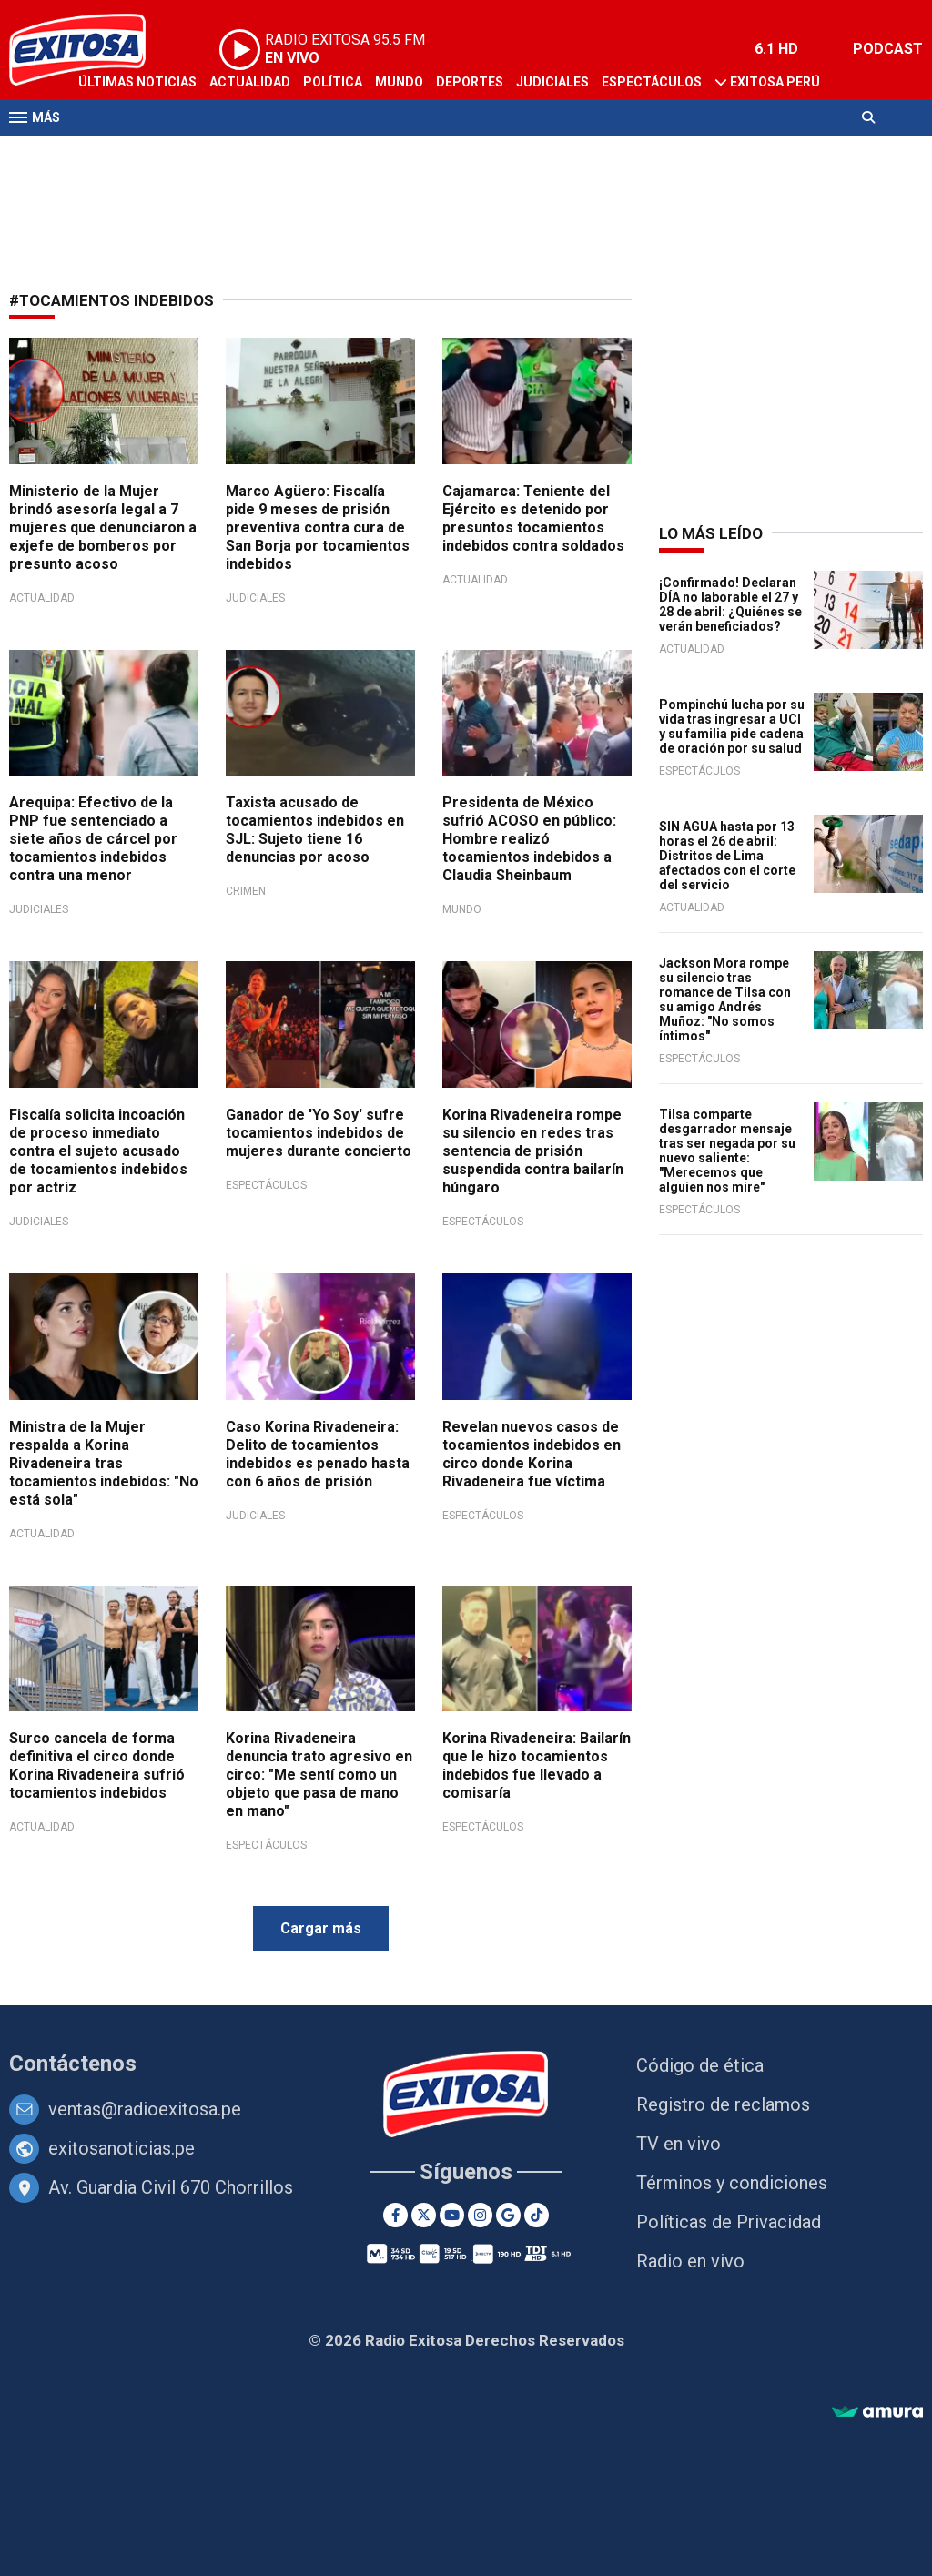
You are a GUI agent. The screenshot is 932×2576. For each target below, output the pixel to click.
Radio (183, 153)
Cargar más (320, 1928)
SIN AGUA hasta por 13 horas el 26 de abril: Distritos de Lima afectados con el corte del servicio (727, 855)
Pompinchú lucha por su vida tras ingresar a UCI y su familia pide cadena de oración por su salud (732, 726)
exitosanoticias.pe (121, 2148)
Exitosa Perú (775, 82)
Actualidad (249, 82)
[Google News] (508, 2215)
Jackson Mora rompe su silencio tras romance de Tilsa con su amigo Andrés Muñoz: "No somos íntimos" (725, 999)
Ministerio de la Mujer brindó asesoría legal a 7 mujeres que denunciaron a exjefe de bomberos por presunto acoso (103, 527)
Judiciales (552, 82)
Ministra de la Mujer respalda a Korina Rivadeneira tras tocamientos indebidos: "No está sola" (103, 1463)
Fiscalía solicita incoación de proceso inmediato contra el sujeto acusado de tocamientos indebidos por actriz (98, 1151)
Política (332, 82)
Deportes (469, 82)
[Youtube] (452, 2215)
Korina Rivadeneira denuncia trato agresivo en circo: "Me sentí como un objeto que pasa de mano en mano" (319, 1774)
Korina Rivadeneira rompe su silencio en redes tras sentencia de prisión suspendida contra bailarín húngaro (532, 1151)
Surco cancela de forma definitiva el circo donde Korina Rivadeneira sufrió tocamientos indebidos (97, 1765)
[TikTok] (536, 2215)
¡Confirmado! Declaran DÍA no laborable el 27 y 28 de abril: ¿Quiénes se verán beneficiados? (730, 604)
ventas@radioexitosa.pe (144, 2109)
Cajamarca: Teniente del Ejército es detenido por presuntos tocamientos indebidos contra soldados (533, 518)
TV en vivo (678, 2144)
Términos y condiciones (731, 2183)
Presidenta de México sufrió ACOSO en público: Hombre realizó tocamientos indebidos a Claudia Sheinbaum (529, 839)
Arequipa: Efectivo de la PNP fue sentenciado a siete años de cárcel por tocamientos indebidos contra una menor (93, 839)
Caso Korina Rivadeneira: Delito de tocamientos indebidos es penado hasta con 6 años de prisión (318, 1454)
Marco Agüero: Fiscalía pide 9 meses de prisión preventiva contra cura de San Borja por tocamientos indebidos (318, 527)
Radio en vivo (690, 2261)
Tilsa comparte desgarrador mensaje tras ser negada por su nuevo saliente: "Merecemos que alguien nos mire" (727, 1150)
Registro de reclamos (723, 2104)
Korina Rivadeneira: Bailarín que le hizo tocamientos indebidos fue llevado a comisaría (536, 1765)
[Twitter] (423, 2215)
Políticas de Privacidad (728, 2222)
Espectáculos (652, 82)
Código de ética (700, 2065)
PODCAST (888, 48)
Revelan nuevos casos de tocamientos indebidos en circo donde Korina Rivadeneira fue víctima (531, 1454)
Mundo (399, 82)
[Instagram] (480, 2215)
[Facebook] (395, 2215)
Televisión (114, 153)
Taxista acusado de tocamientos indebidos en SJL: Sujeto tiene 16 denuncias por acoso (315, 830)
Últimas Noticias (137, 82)
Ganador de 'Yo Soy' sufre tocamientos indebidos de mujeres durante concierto (318, 1133)
